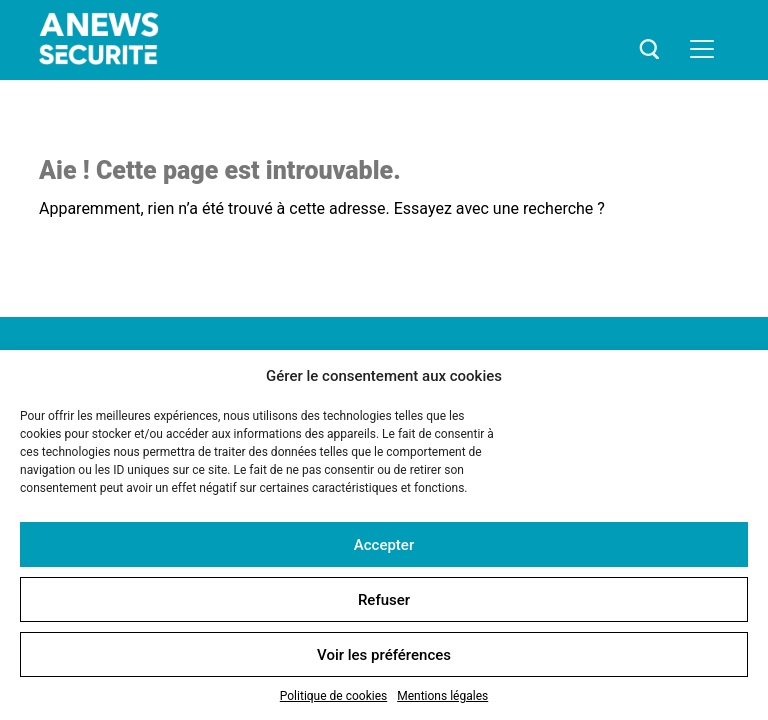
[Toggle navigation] (702, 49)
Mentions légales (442, 696)
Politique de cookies (333, 696)
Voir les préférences (384, 655)
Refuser (384, 600)
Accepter (384, 545)
